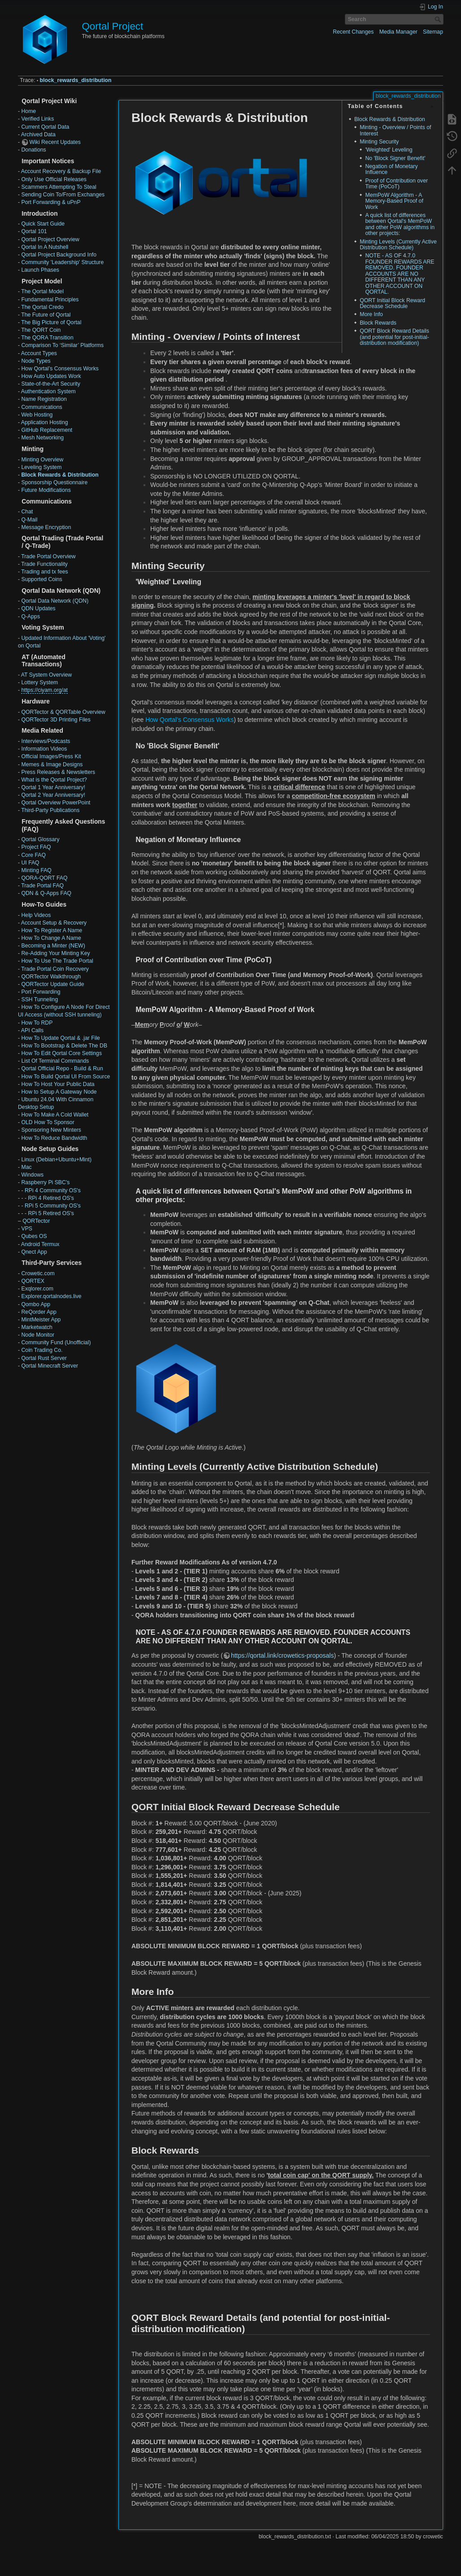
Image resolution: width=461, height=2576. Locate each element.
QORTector (36, 1221)
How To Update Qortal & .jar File (60, 1038)
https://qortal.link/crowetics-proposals (282, 1655)
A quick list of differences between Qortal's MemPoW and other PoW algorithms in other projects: (400, 224)
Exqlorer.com (37, 1289)
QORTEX (32, 1281)
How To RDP (36, 1023)
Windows (32, 1175)
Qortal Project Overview (50, 239)
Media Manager (398, 32)
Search (439, 19)
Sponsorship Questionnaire (54, 482)
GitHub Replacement (46, 430)
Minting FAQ (36, 870)
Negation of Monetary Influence (391, 169)
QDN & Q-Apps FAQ (46, 893)
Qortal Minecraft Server (49, 1366)
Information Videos (44, 749)
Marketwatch (36, 1327)
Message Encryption (46, 527)
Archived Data (38, 134)
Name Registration (43, 399)
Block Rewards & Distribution (59, 475)
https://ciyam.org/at (44, 690)
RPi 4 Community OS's (53, 1190)
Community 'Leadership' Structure (62, 262)
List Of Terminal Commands (55, 1061)
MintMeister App (41, 1319)
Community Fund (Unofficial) (56, 1342)
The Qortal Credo (42, 307)
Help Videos (36, 915)
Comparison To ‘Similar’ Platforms (62, 345)
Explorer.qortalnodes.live (51, 1296)
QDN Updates (38, 608)
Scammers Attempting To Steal (58, 187)
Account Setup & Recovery (54, 923)
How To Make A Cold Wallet (54, 1115)
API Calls (32, 1030)
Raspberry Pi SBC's (45, 1182)
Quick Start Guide (43, 224)
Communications (41, 407)
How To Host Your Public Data (57, 1084)
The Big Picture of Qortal (51, 322)
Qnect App (34, 1252)
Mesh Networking (42, 437)
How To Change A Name (51, 938)
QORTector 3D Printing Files (55, 720)
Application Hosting (44, 422)
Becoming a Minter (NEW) (53, 946)
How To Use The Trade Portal (57, 961)
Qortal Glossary (40, 839)
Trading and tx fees (44, 572)
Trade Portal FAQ (42, 885)
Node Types (35, 361)
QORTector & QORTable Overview (63, 712)
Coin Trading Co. (41, 1350)
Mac (26, 1167)
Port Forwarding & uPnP (50, 202)
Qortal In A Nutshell (44, 247)
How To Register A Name (51, 930)
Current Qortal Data (45, 127)
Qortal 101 (34, 231)
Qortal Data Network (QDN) (54, 601)
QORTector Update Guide (52, 984)
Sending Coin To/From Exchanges (62, 194)
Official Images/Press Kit (51, 756)
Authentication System (48, 391)
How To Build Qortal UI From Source (65, 1076)
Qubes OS (34, 1236)
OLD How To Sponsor (47, 1122)
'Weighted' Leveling (388, 150)
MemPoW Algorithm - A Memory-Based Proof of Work (394, 201)
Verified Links (37, 119)
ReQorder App (38, 1312)
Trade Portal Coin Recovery (55, 969)
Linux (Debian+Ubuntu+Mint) (56, 1159)
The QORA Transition (47, 337)
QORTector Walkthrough (51, 976)
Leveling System (41, 467)
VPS (26, 1228)
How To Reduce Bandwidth (54, 1138)
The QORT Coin (41, 330)
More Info (371, 314)
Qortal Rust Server (43, 1358)
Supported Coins (41, 579)
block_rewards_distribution (76, 80)
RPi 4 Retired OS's (51, 1198)
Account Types (39, 353)
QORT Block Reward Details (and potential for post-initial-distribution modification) (394, 337)
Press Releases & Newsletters (58, 772)
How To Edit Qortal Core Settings (61, 1053)
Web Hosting (36, 415)
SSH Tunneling (39, 999)
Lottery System (39, 682)
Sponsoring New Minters (51, 1130)
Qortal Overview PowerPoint (55, 802)
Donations (33, 150)
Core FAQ (33, 855)
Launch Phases (40, 270)
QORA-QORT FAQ (44, 878)
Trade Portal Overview (48, 556)
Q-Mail (29, 520)
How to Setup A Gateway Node (58, 1092)
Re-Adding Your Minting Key (55, 953)
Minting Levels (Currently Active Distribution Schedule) (398, 245)
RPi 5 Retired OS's (51, 1213)
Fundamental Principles (49, 299)
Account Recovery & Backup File (61, 171)
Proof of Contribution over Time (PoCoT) (396, 184)
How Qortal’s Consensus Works (59, 368)
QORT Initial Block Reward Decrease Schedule (392, 303)
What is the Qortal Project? (54, 780)
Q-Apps (30, 616)
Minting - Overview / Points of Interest (395, 130)
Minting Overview (42, 459)
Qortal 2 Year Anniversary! (53, 795)
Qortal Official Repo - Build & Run (62, 1068)
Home (28, 111)
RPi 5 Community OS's (53, 1206)
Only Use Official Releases (53, 179)
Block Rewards (378, 323)
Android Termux (40, 1244)
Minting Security (379, 142)
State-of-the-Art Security (50, 384)
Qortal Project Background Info (58, 255)
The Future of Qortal (45, 315)
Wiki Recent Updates (54, 142)
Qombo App (35, 1304)
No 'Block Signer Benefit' (395, 158)
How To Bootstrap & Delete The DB (64, 1046)
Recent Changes (353, 32)
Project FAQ (36, 847)
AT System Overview (46, 675)
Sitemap (433, 32)
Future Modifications (45, 490)
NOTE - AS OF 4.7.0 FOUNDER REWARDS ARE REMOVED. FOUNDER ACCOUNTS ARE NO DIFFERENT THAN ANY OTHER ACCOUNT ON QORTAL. (399, 273)
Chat (27, 511)
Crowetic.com (37, 1273)
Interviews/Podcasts (45, 741)
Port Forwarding (40, 992)
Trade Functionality (44, 564)
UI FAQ (30, 863)
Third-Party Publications (50, 810)
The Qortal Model (42, 291)
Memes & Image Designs (52, 764)
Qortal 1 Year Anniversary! (53, 787)
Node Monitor (37, 1335)
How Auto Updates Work (51, 376)
